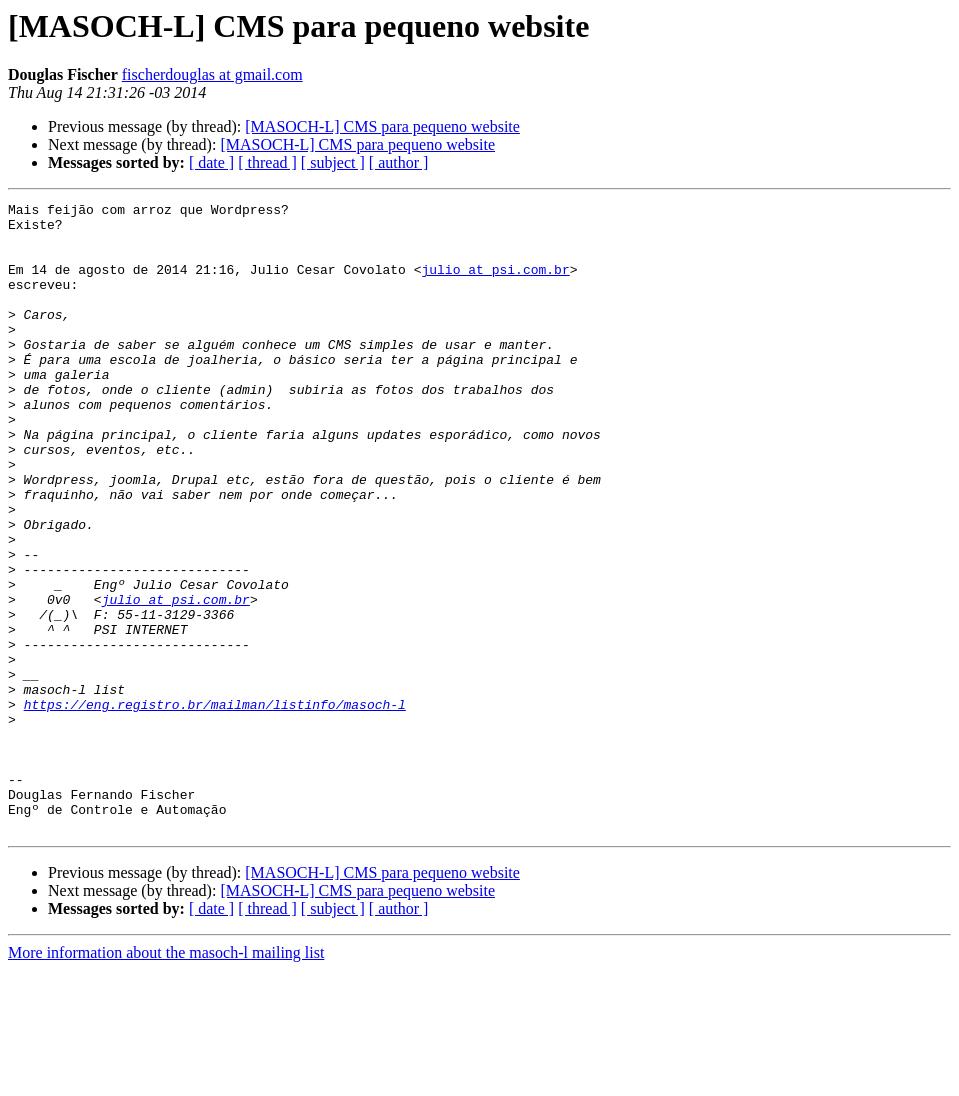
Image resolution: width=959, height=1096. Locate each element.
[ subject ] (333, 162)
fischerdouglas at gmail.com (212, 74)
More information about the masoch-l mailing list (166, 1078)
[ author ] (399, 162)
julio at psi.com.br (495, 284)
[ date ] (211, 162)
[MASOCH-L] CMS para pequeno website (382, 126)
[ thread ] (267, 162)
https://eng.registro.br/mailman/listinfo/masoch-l (215, 806)
